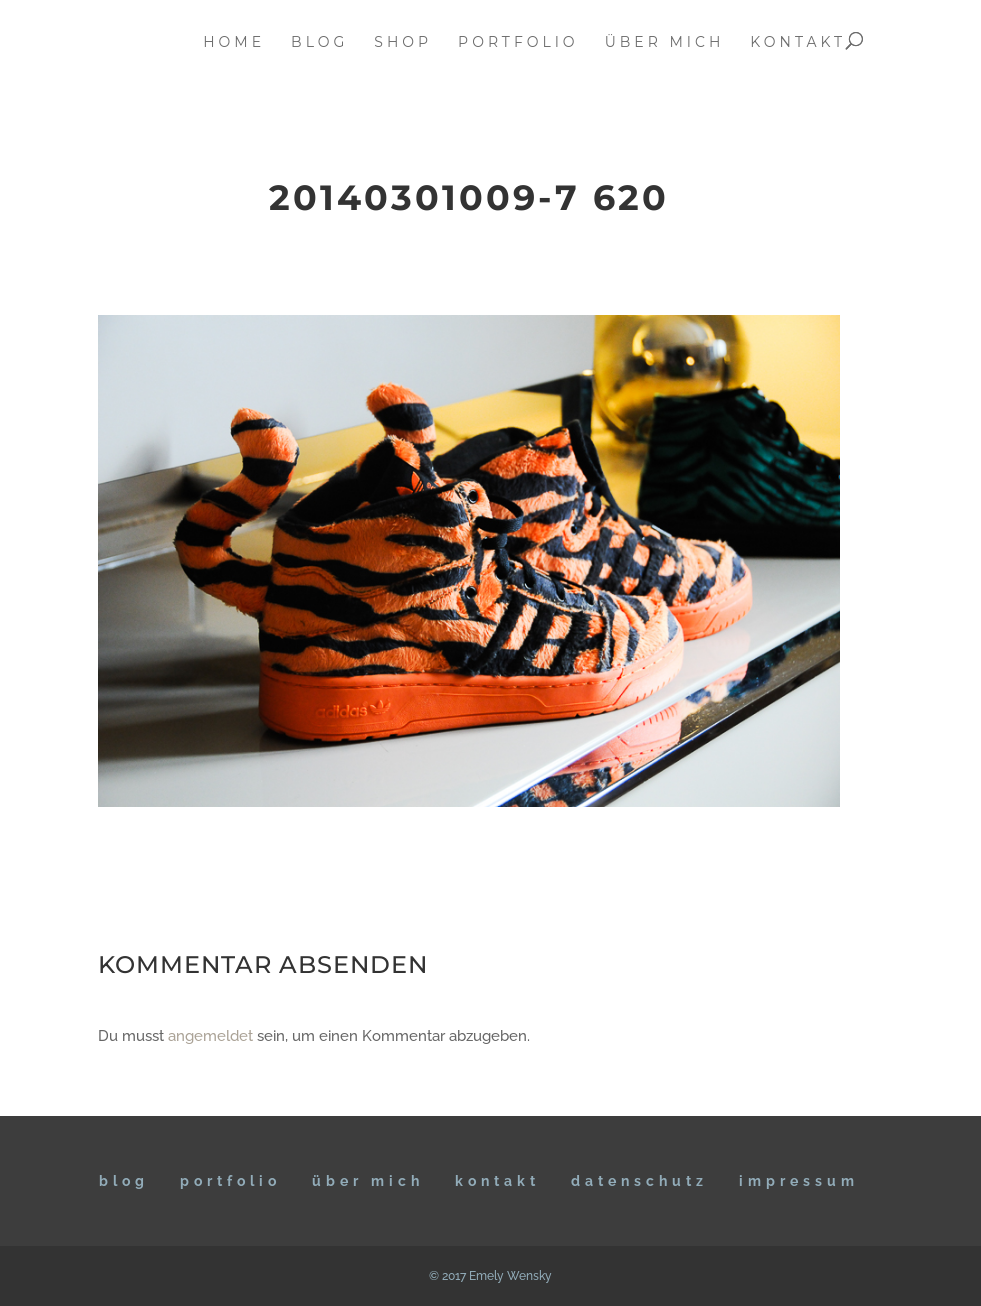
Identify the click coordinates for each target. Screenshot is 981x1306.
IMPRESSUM (799, 1181)
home (234, 43)
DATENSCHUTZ (639, 1181)
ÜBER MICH (368, 1181)
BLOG (124, 1181)
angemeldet (210, 1036)
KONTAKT (497, 1181)
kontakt (798, 43)
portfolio (518, 43)
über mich (665, 43)
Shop (403, 43)
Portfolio (230, 1181)
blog (319, 43)
